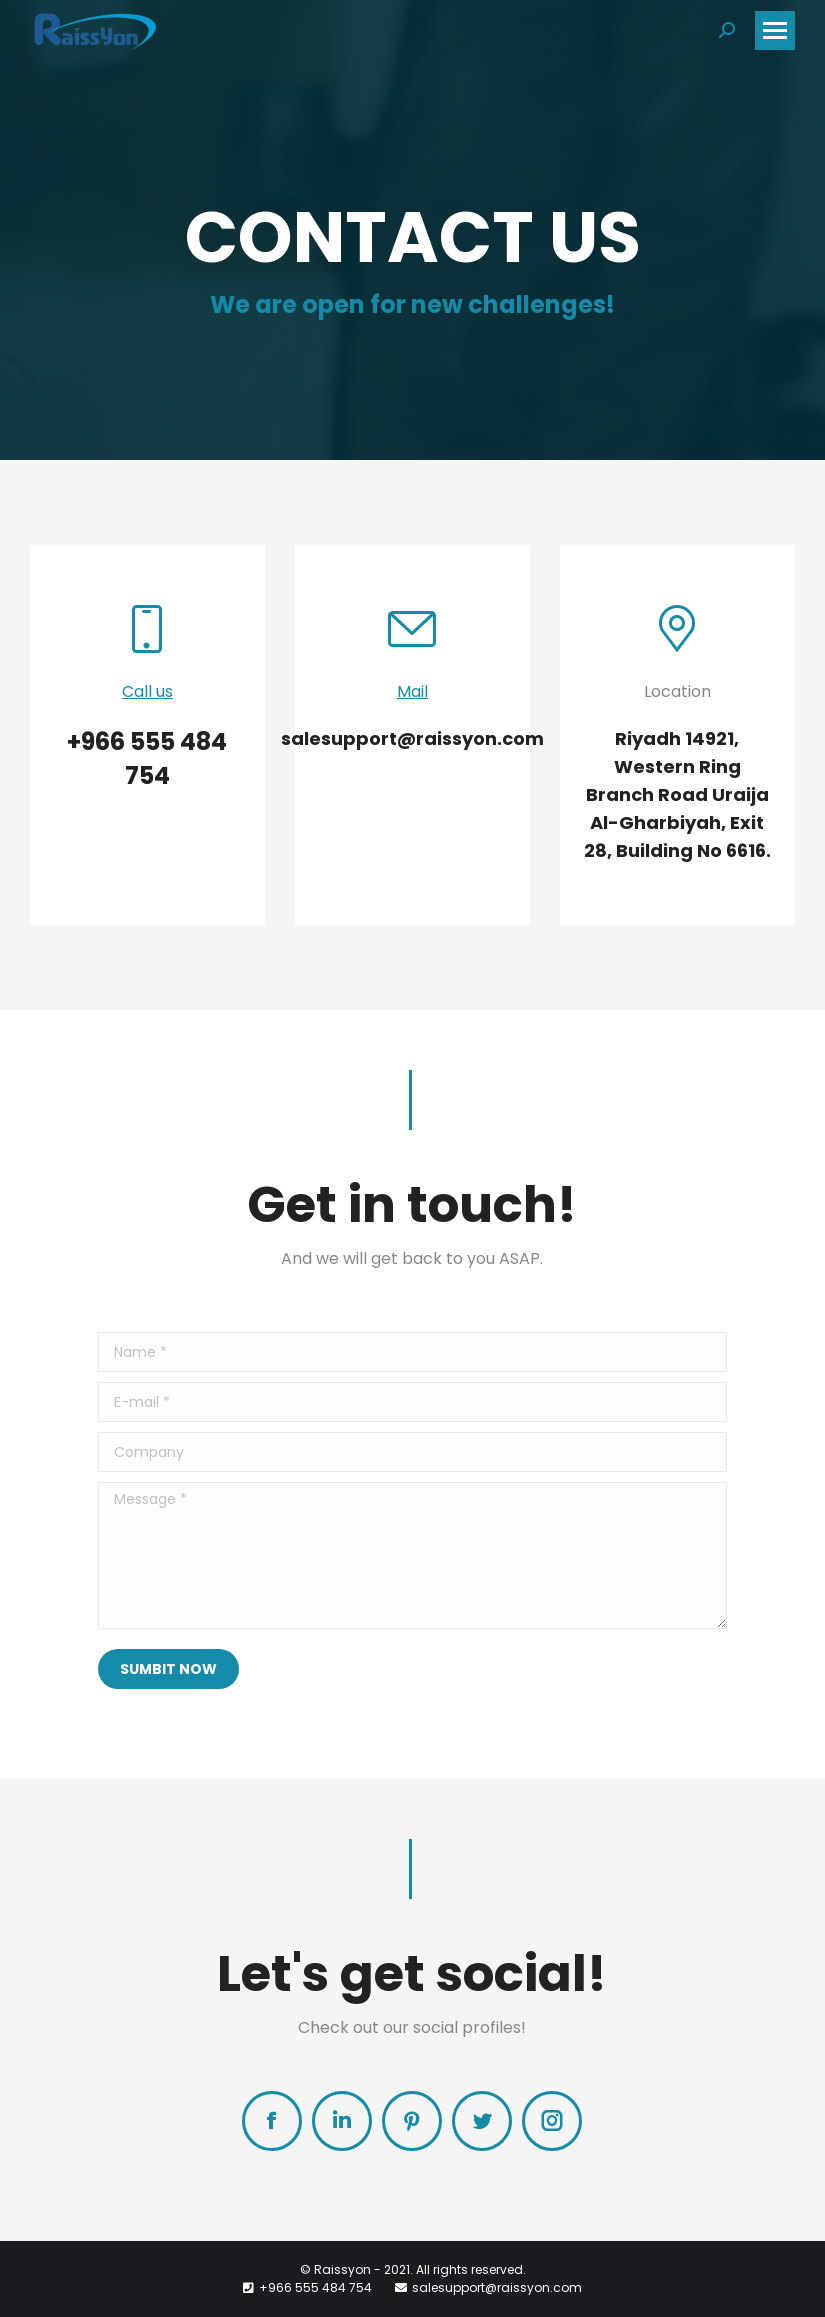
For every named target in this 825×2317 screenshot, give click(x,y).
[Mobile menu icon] (775, 30)
